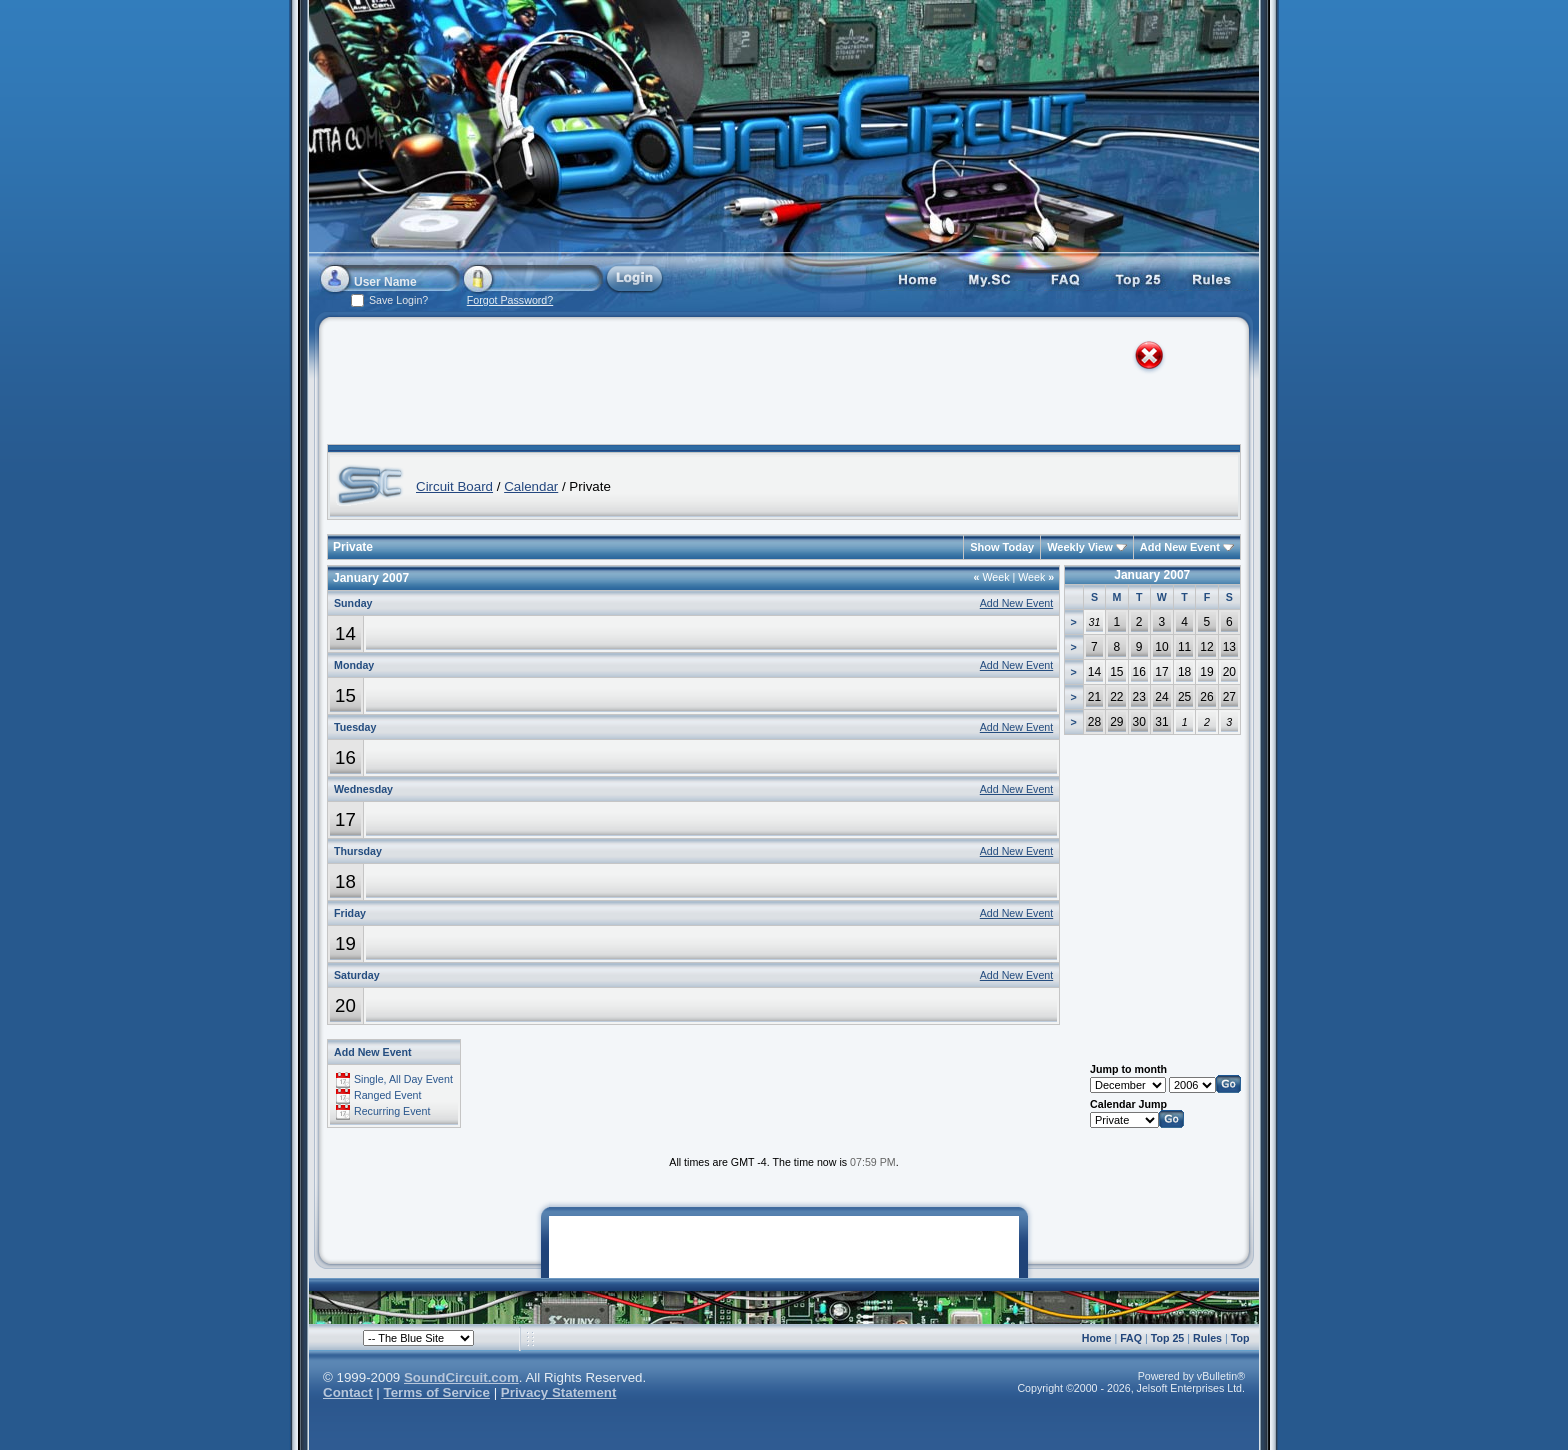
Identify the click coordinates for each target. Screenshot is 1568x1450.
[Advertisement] (766, 385)
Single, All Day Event (403, 1079)
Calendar (531, 486)
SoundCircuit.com (461, 1377)
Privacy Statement (559, 1392)
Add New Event (1180, 547)
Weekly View (1080, 547)
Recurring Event (392, 1111)
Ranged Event (388, 1095)
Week (992, 577)
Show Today (1002, 547)
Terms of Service (437, 1392)
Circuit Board (454, 486)
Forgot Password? (510, 300)
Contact (348, 1392)
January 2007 (1152, 575)
